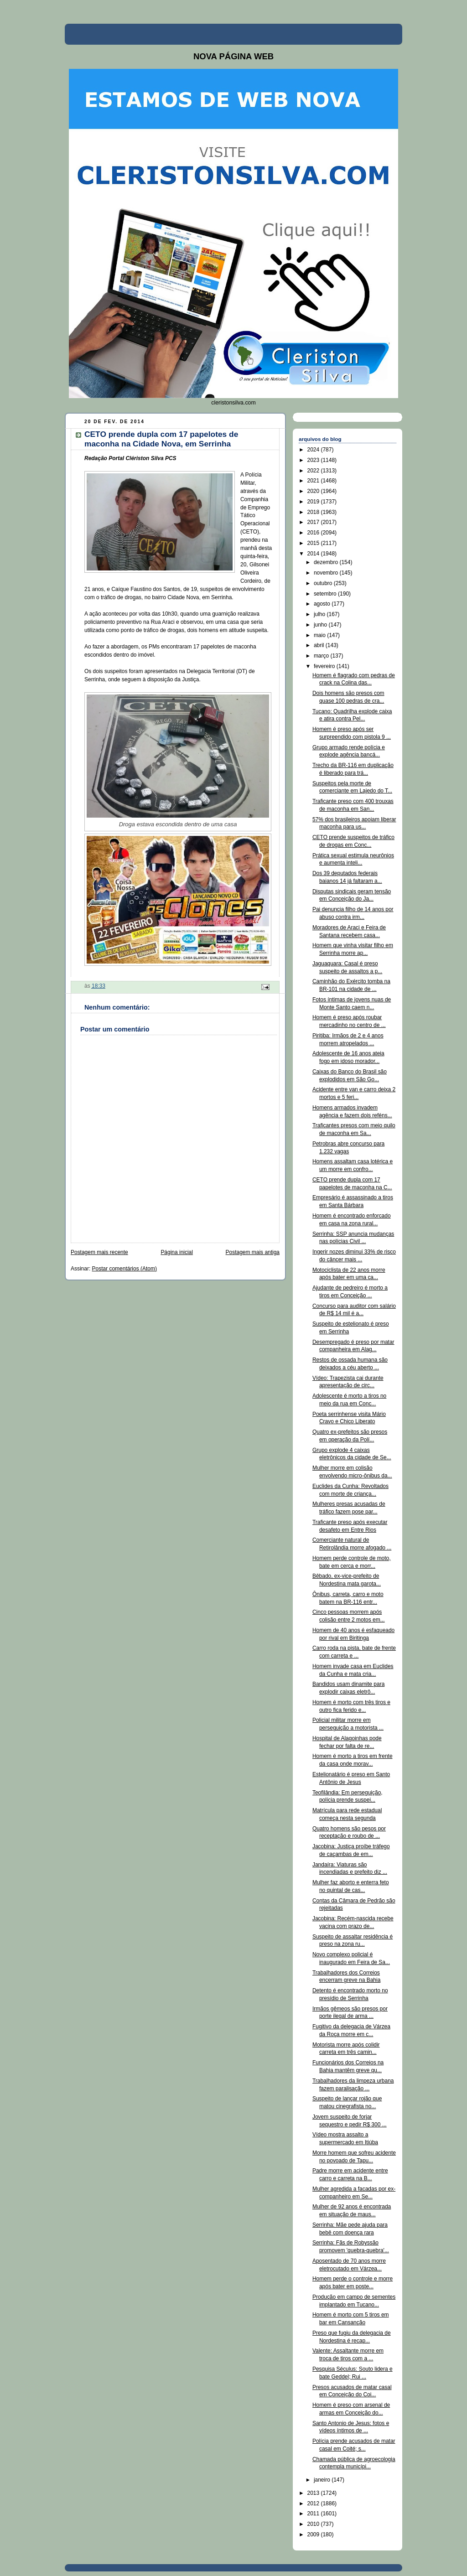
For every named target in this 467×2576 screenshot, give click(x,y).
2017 (314, 522)
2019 (314, 501)
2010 (314, 2524)
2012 (314, 2503)
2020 (314, 491)
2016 (314, 532)
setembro (326, 594)
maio (320, 635)
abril (320, 645)
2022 (314, 470)
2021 (314, 480)
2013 (314, 2493)
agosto (323, 604)
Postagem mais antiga (253, 1252)
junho (321, 625)
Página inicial (177, 1252)
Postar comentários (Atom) (124, 1268)
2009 (314, 2534)
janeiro (323, 2480)
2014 (314, 553)
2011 (314, 2513)
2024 (314, 449)
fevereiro (325, 666)
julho (320, 614)
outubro (324, 583)
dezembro (327, 562)
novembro (327, 573)
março (322, 656)
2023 (314, 460)
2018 (314, 512)
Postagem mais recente (99, 1252)
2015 (314, 543)
